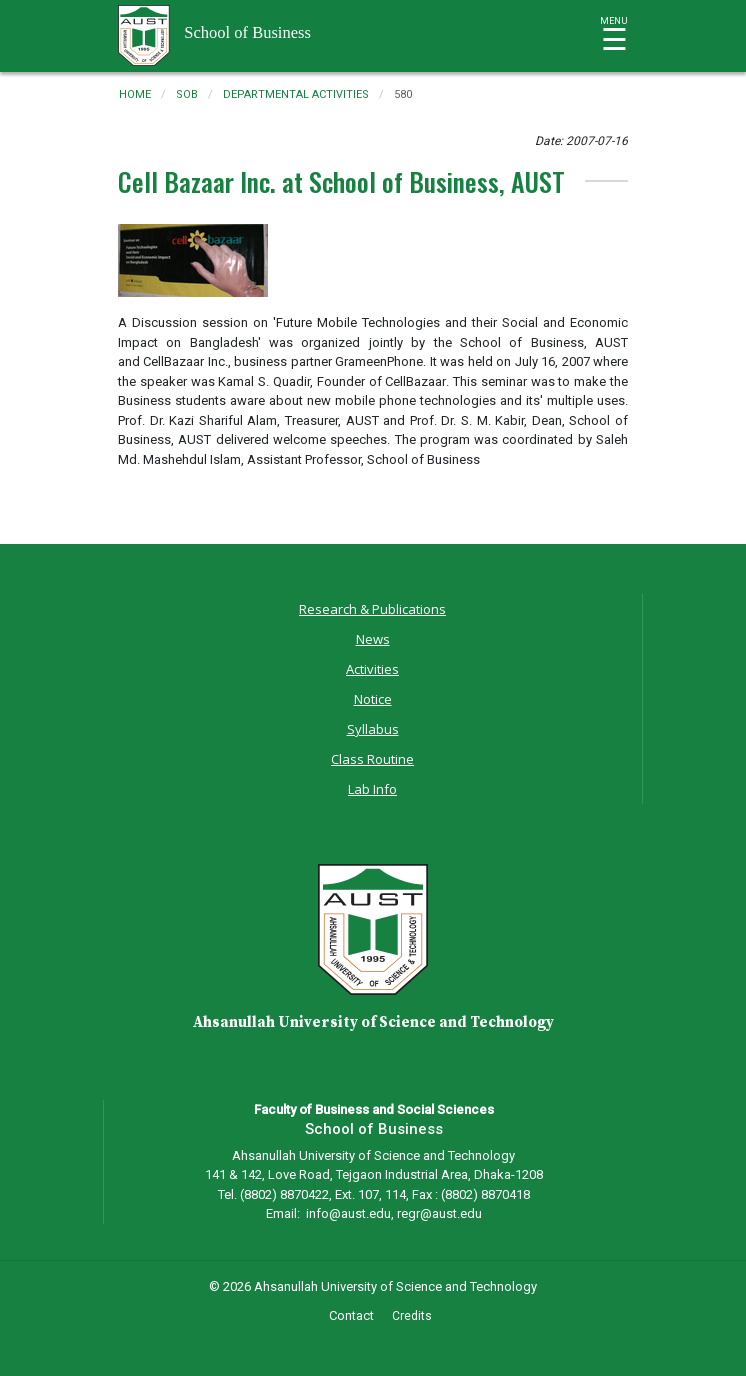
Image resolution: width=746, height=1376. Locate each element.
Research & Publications (372, 609)
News (373, 639)
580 (403, 94)
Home (135, 94)
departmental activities (296, 94)
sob (187, 94)
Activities (372, 669)
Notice (373, 699)
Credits (412, 1316)
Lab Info (372, 789)
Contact (351, 1315)
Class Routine (372, 759)
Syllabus (373, 729)
